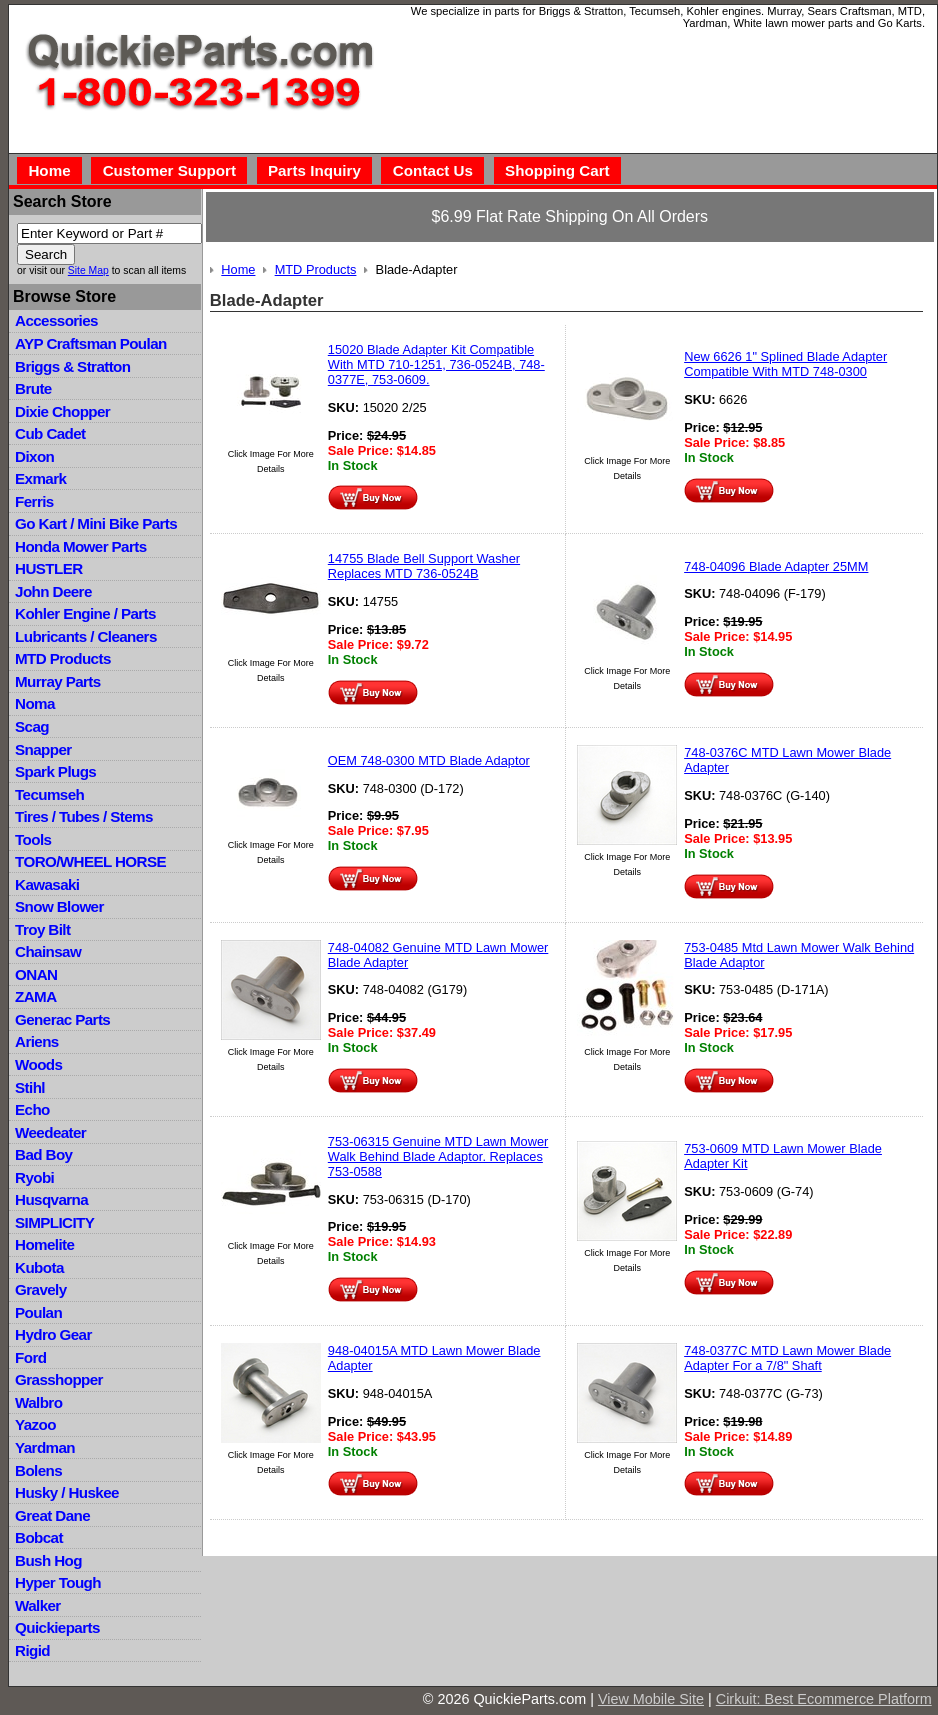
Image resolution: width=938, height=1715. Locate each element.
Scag (32, 726)
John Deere (53, 591)
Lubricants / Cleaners (86, 636)
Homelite (44, 1244)
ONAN (36, 974)
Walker (38, 1605)
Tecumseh (49, 794)
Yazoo (35, 1424)
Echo (32, 1109)
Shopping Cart (557, 170)
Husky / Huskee (67, 1492)
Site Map (88, 270)
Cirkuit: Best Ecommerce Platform (824, 1699)
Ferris (34, 501)
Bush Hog (48, 1560)
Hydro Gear (53, 1334)
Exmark (40, 478)
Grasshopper (59, 1379)
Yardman (45, 1447)
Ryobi (34, 1177)
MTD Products (63, 658)
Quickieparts (57, 1627)
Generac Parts (62, 1019)
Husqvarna (51, 1199)
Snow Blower (59, 906)
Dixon (34, 456)
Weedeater (50, 1132)
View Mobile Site (651, 1699)
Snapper (43, 749)
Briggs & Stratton (72, 366)
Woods (38, 1064)
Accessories (56, 320)
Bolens (38, 1470)
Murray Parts (58, 681)
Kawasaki (47, 884)
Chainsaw (48, 951)
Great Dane (52, 1515)
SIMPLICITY (54, 1222)
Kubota (39, 1267)
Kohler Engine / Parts (85, 613)
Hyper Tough (58, 1582)
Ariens (37, 1041)
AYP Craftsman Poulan (91, 343)
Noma (35, 703)
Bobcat (39, 1537)
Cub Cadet (50, 433)
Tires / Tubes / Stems (84, 816)
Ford (30, 1357)
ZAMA (35, 996)
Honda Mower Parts (80, 546)
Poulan (38, 1312)
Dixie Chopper (62, 411)
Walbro (38, 1402)
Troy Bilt (42, 929)
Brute (33, 388)
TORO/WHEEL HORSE (90, 861)
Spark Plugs (55, 771)
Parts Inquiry (314, 170)
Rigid (32, 1650)
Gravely (40, 1289)
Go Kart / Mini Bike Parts (96, 523)
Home (49, 170)
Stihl (30, 1087)
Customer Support (169, 170)
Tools (33, 839)
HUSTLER (48, 568)
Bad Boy (43, 1154)
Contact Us (433, 170)
